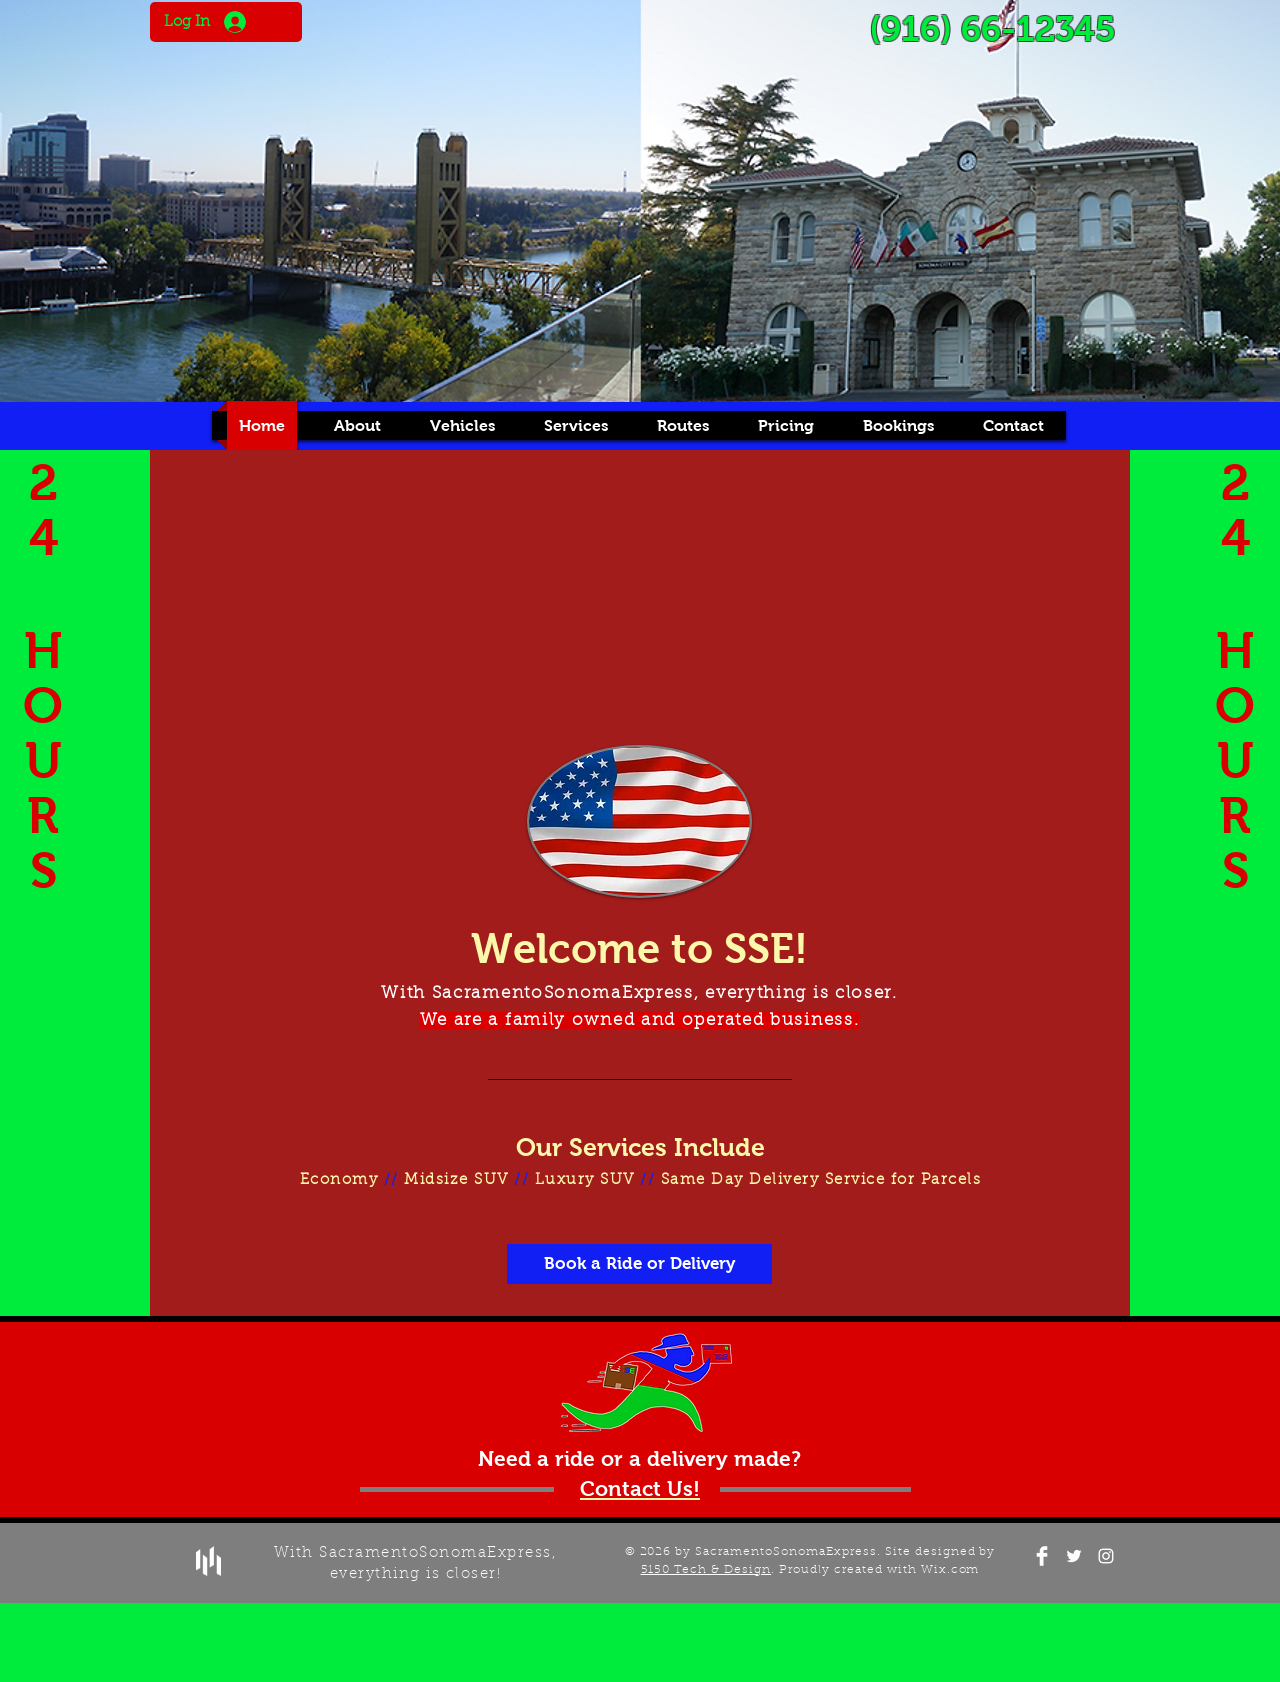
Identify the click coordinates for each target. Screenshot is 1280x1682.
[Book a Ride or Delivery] (639, 1264)
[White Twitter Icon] (1074, 1556)
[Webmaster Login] (633, 1594)
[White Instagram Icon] (1106, 1556)
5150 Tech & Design (706, 1570)
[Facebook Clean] (1042, 1556)
